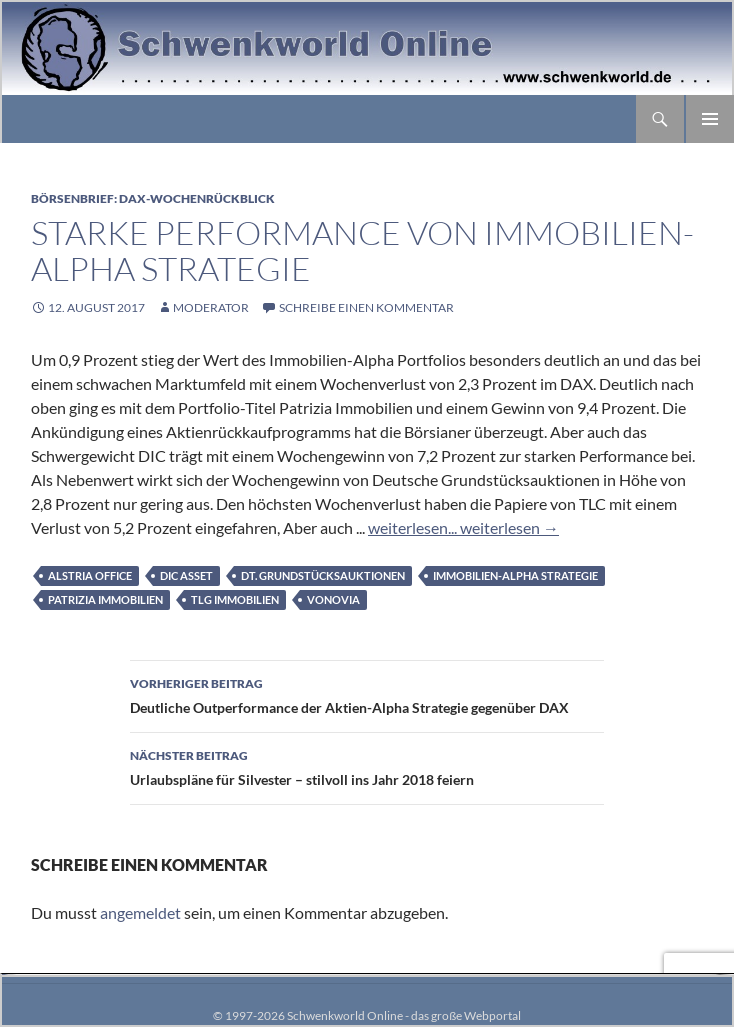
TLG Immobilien (235, 599)
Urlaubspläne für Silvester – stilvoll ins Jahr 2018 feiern (367, 766)
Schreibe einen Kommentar (366, 307)
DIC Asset (186, 575)
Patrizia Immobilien (105, 599)
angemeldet (140, 912)
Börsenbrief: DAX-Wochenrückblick (153, 198)
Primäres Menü (710, 119)
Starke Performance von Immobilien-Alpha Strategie (362, 250)
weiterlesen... (412, 527)
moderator (211, 307)
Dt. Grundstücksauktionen (323, 575)
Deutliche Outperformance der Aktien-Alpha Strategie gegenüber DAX (367, 694)
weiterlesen (508, 527)
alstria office (90, 575)
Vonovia (333, 599)
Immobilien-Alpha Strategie (515, 575)
